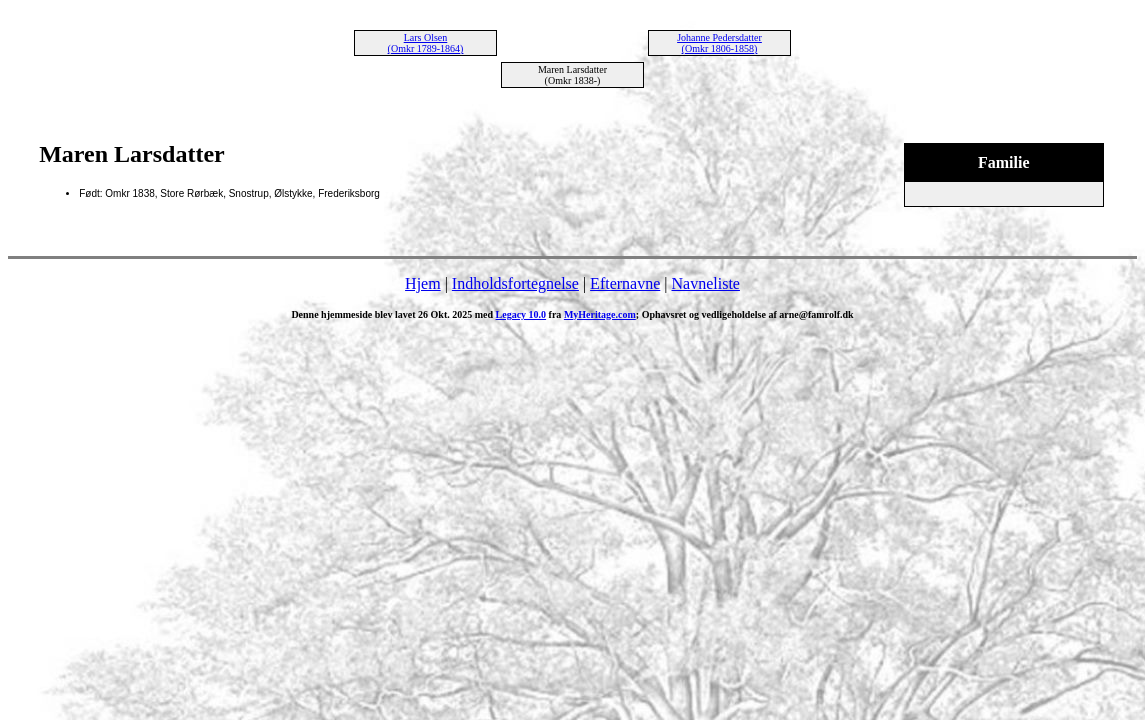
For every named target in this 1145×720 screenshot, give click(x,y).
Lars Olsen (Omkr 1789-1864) (426, 43)
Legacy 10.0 (521, 314)
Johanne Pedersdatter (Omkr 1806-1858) (719, 43)
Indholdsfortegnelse (515, 283)
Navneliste (706, 283)
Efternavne (625, 283)
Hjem (423, 283)
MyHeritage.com (600, 314)
